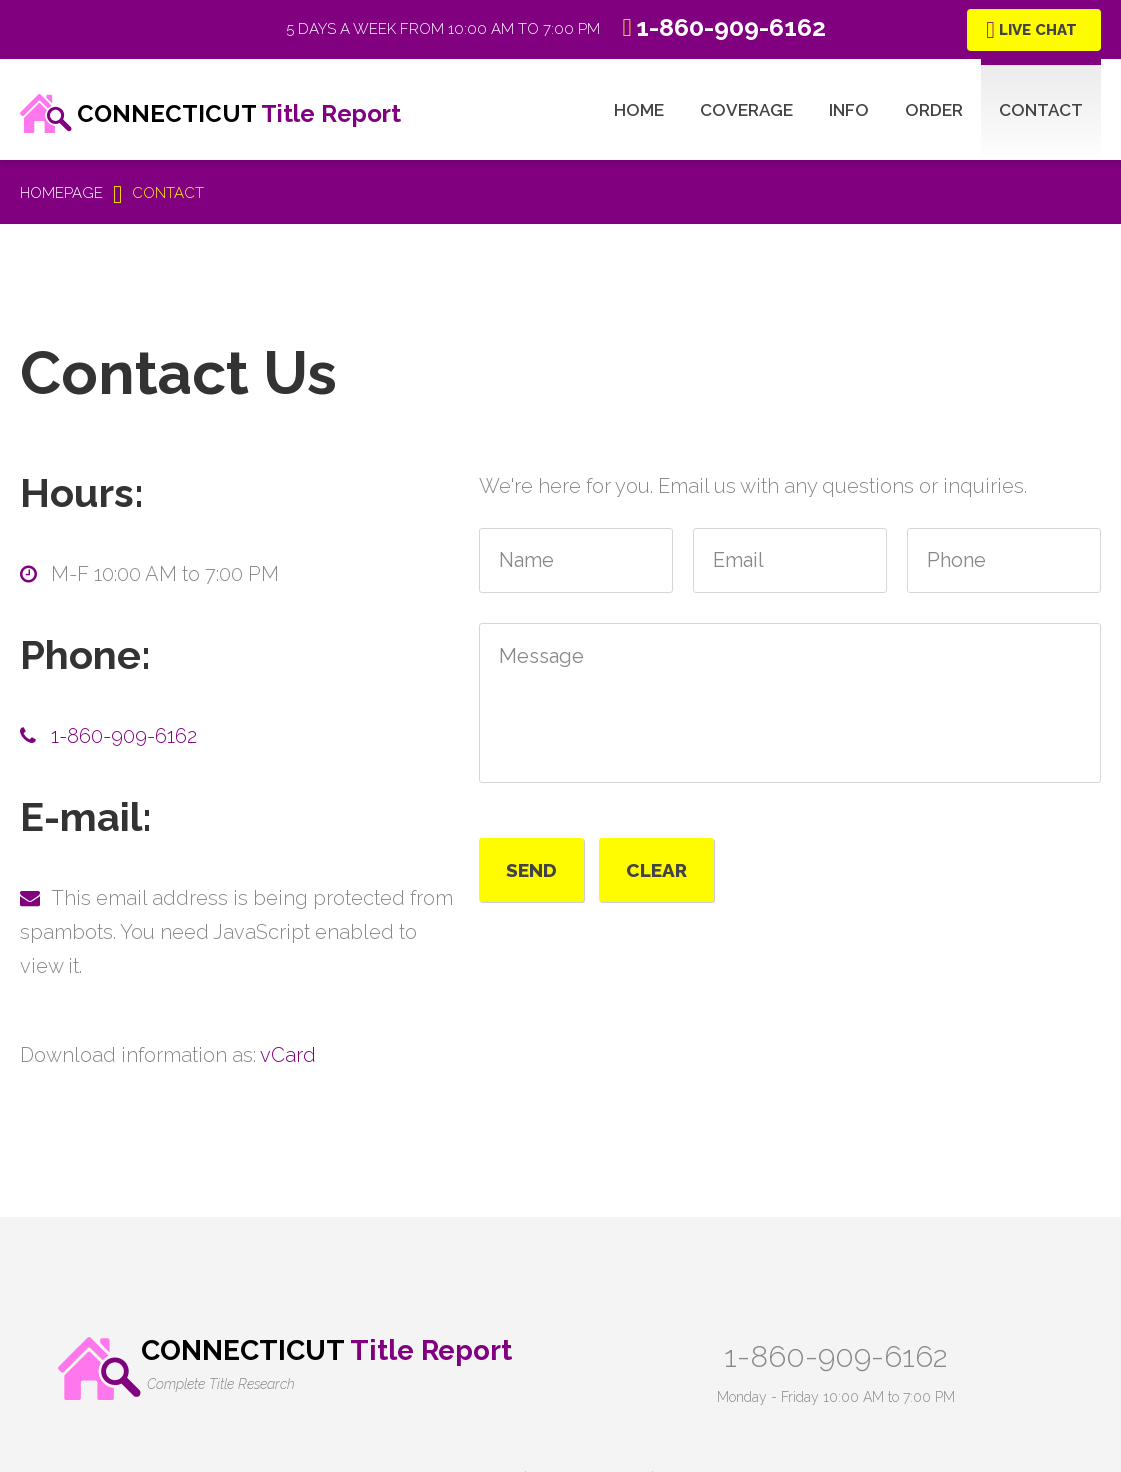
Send (531, 870)
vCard (288, 1055)
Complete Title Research (221, 1384)
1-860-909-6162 (124, 736)
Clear (656, 870)
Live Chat (1038, 30)
